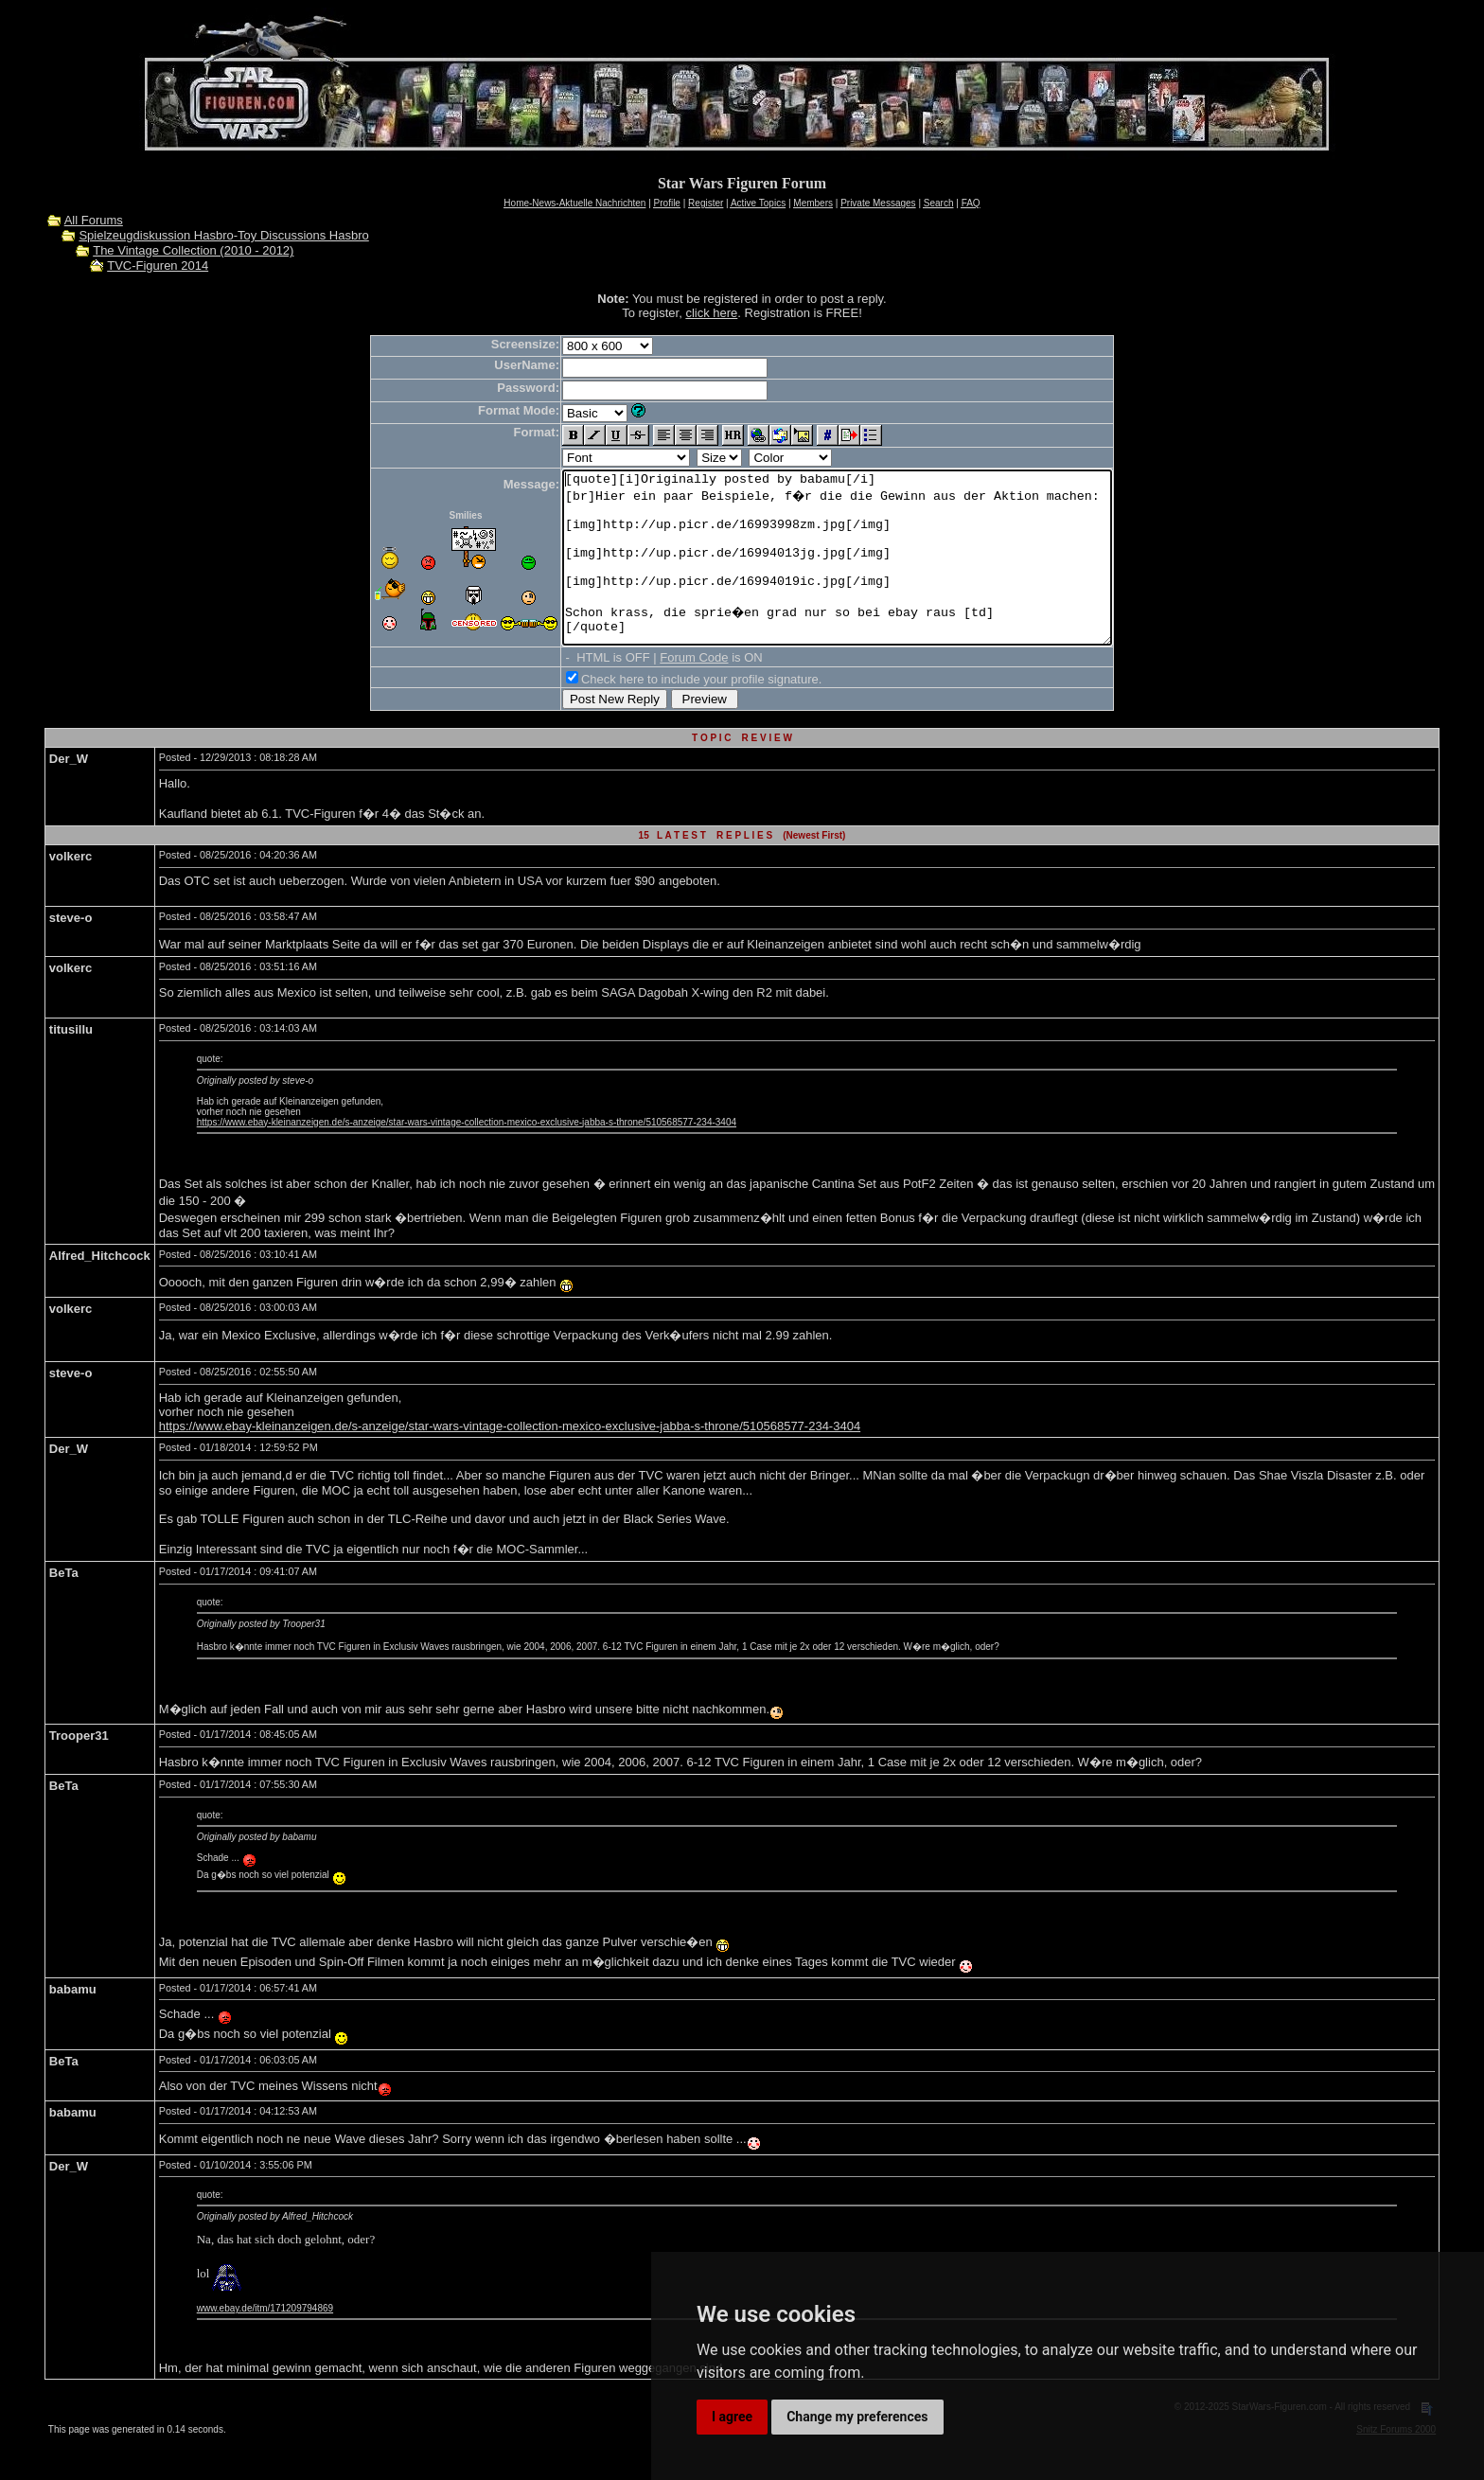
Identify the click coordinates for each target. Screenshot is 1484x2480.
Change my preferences (857, 2416)
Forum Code (661, 691)
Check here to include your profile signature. (668, 713)
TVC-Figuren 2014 (157, 265)
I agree (732, 2416)
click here (711, 313)
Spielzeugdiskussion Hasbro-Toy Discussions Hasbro (223, 235)
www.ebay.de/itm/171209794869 (265, 2342)
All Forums (93, 220)
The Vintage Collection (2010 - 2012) (193, 250)
